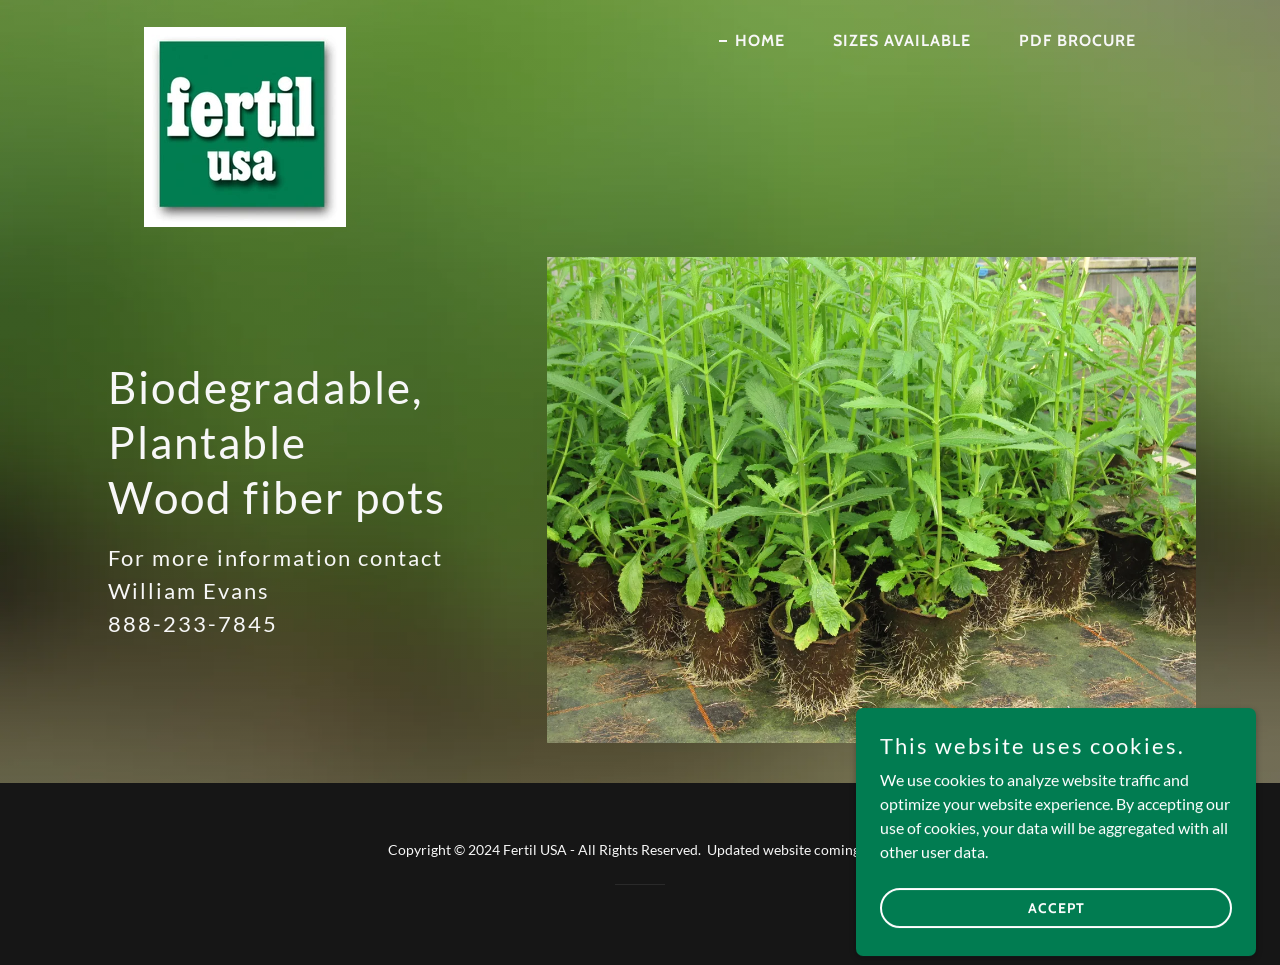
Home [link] (760, 40)
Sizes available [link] (902, 40)
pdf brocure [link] (1077, 40)
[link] (245, 35)
